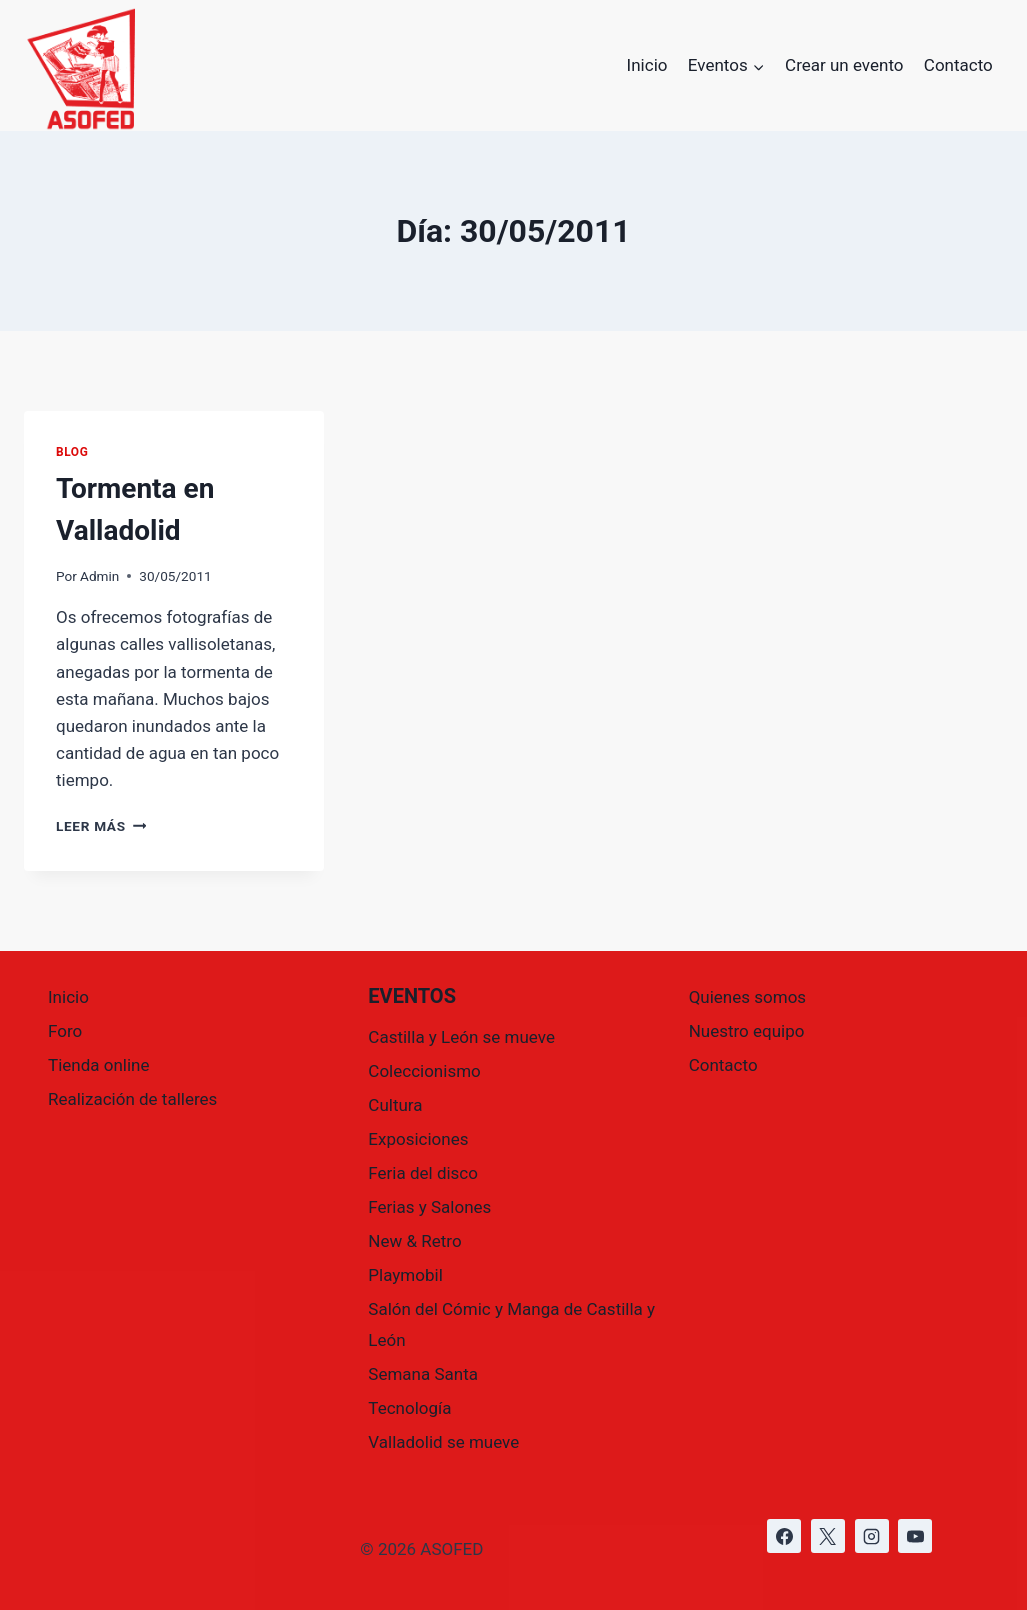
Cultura (395, 1105)
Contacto (958, 65)
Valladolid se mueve (443, 1442)
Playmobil (405, 1275)
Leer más (101, 826)
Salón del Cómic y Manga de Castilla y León (511, 1324)
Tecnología (409, 1408)
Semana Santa (423, 1374)
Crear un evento (844, 65)
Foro (65, 1031)
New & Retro (414, 1241)
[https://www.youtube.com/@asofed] (915, 1536)
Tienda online (99, 1065)
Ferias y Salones (429, 1207)
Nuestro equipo (747, 1031)
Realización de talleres (132, 1099)
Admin (99, 576)
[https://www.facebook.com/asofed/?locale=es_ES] (784, 1536)
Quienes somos (747, 997)
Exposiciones (418, 1139)
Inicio (647, 65)
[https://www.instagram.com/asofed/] (872, 1536)
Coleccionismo (424, 1071)
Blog (72, 452)
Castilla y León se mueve (461, 1037)
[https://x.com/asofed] (828, 1536)
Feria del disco (423, 1173)
